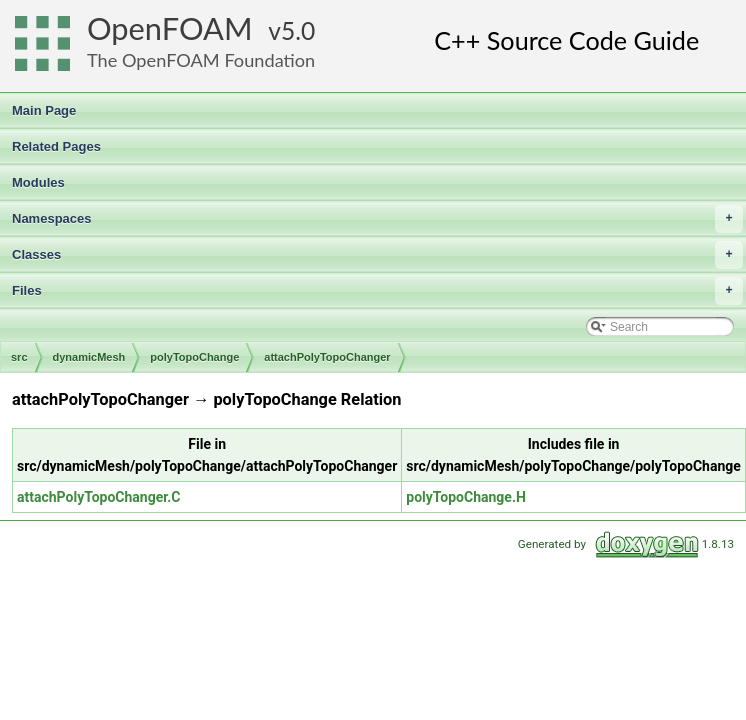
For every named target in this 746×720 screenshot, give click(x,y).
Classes (377, 255)
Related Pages (56, 146)
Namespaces (377, 219)
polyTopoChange (194, 357)
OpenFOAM (170, 28)
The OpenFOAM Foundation (201, 60)
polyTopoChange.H (466, 497)
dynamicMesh (89, 357)
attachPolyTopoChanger (327, 357)
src (19, 357)
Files (377, 291)
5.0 (298, 30)
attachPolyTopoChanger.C (99, 497)
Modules (38, 182)
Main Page (44, 110)
